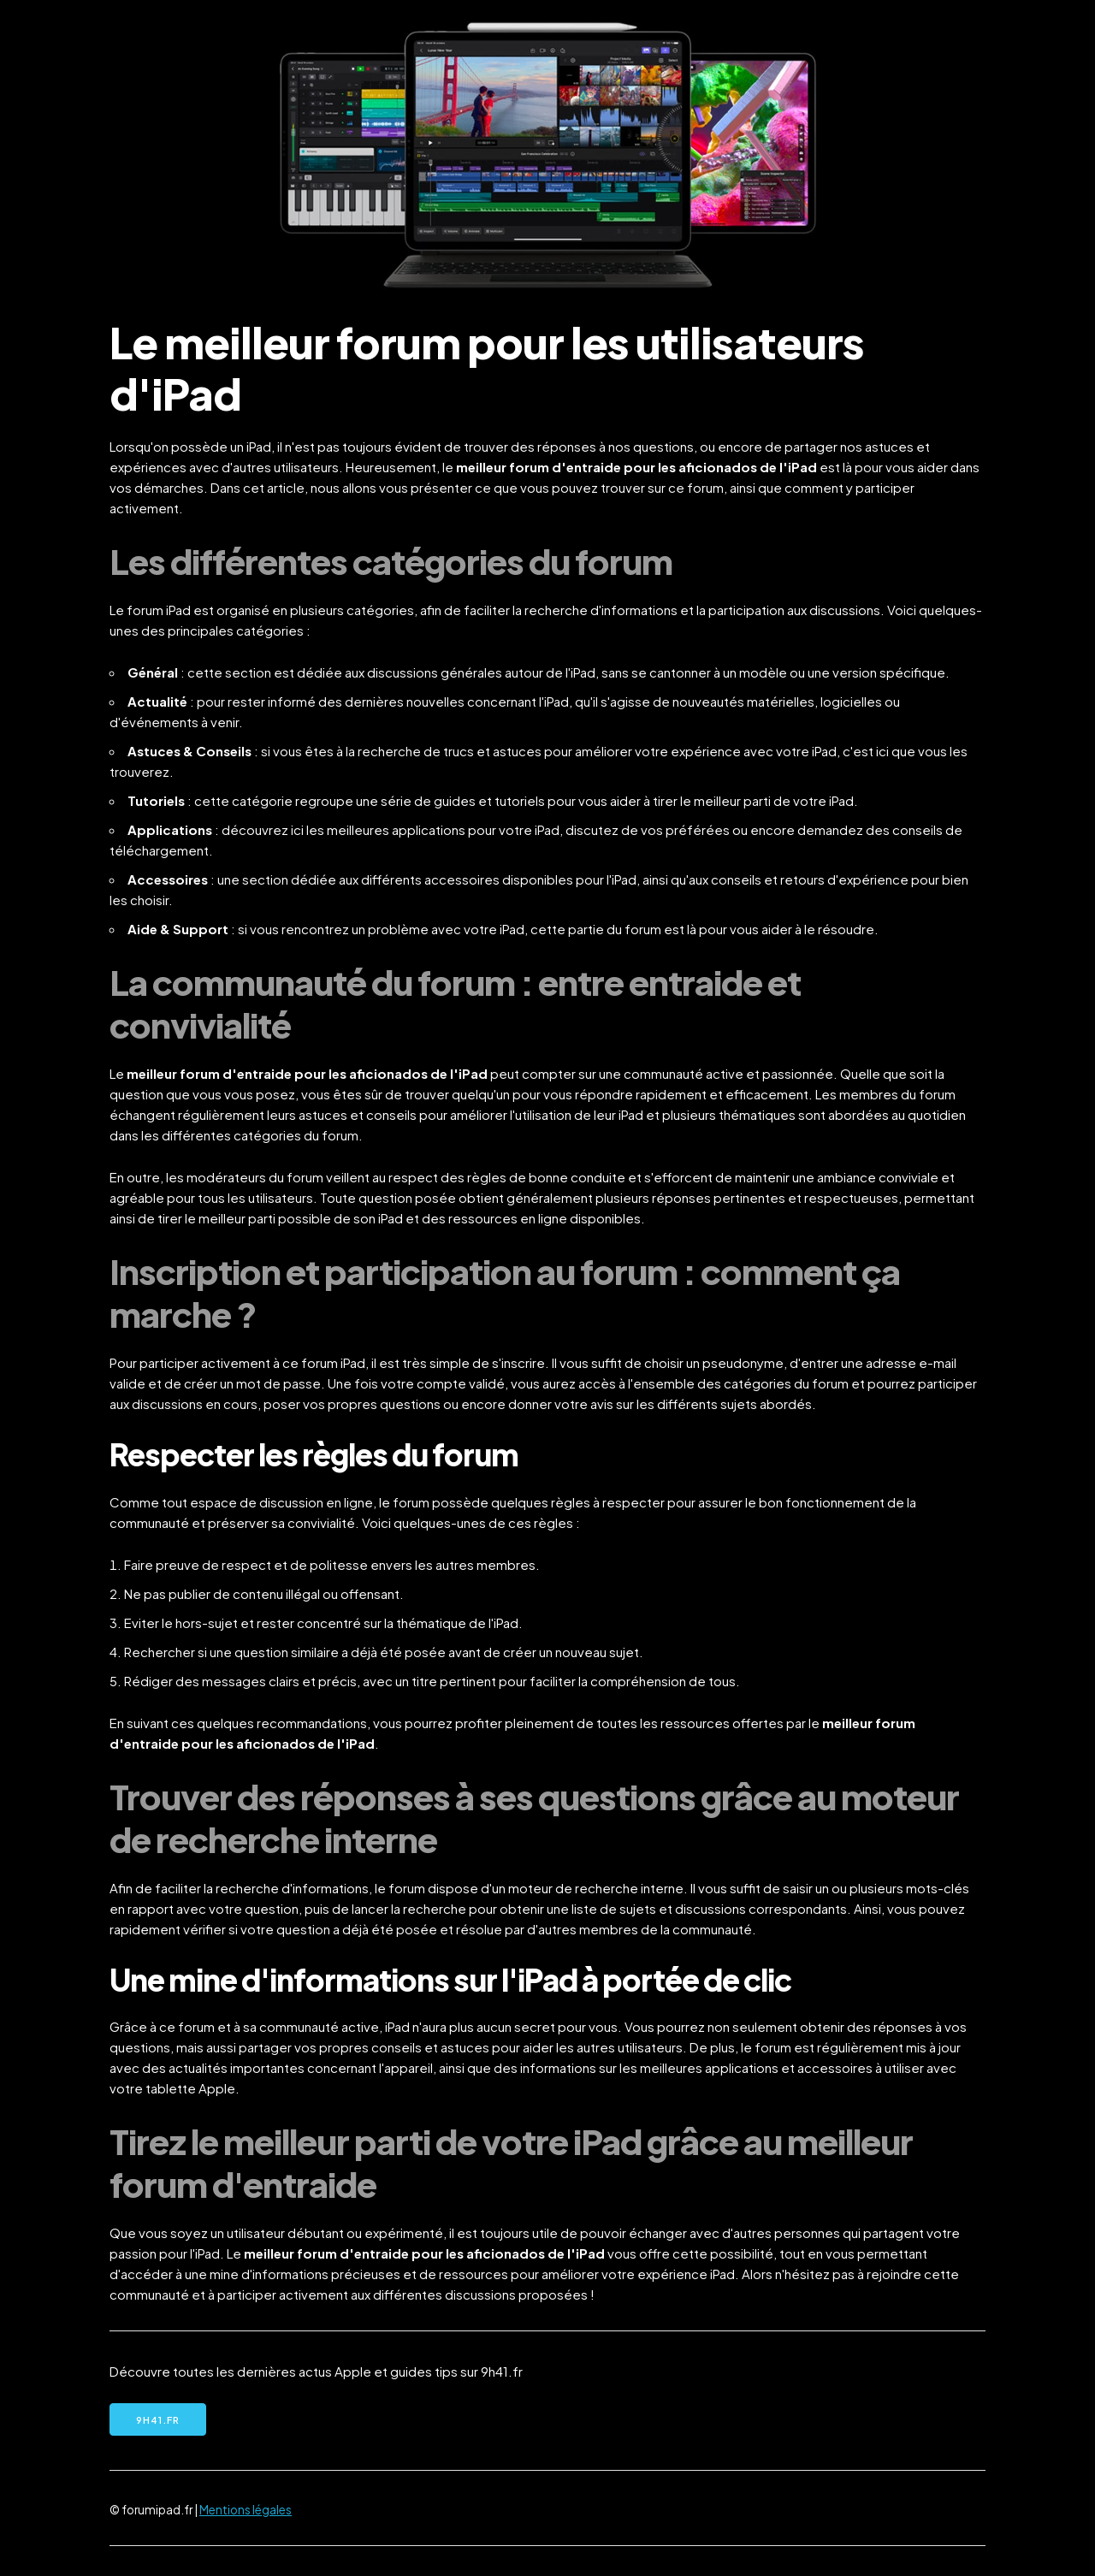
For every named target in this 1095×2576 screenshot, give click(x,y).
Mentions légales (245, 2509)
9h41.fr (158, 2419)
